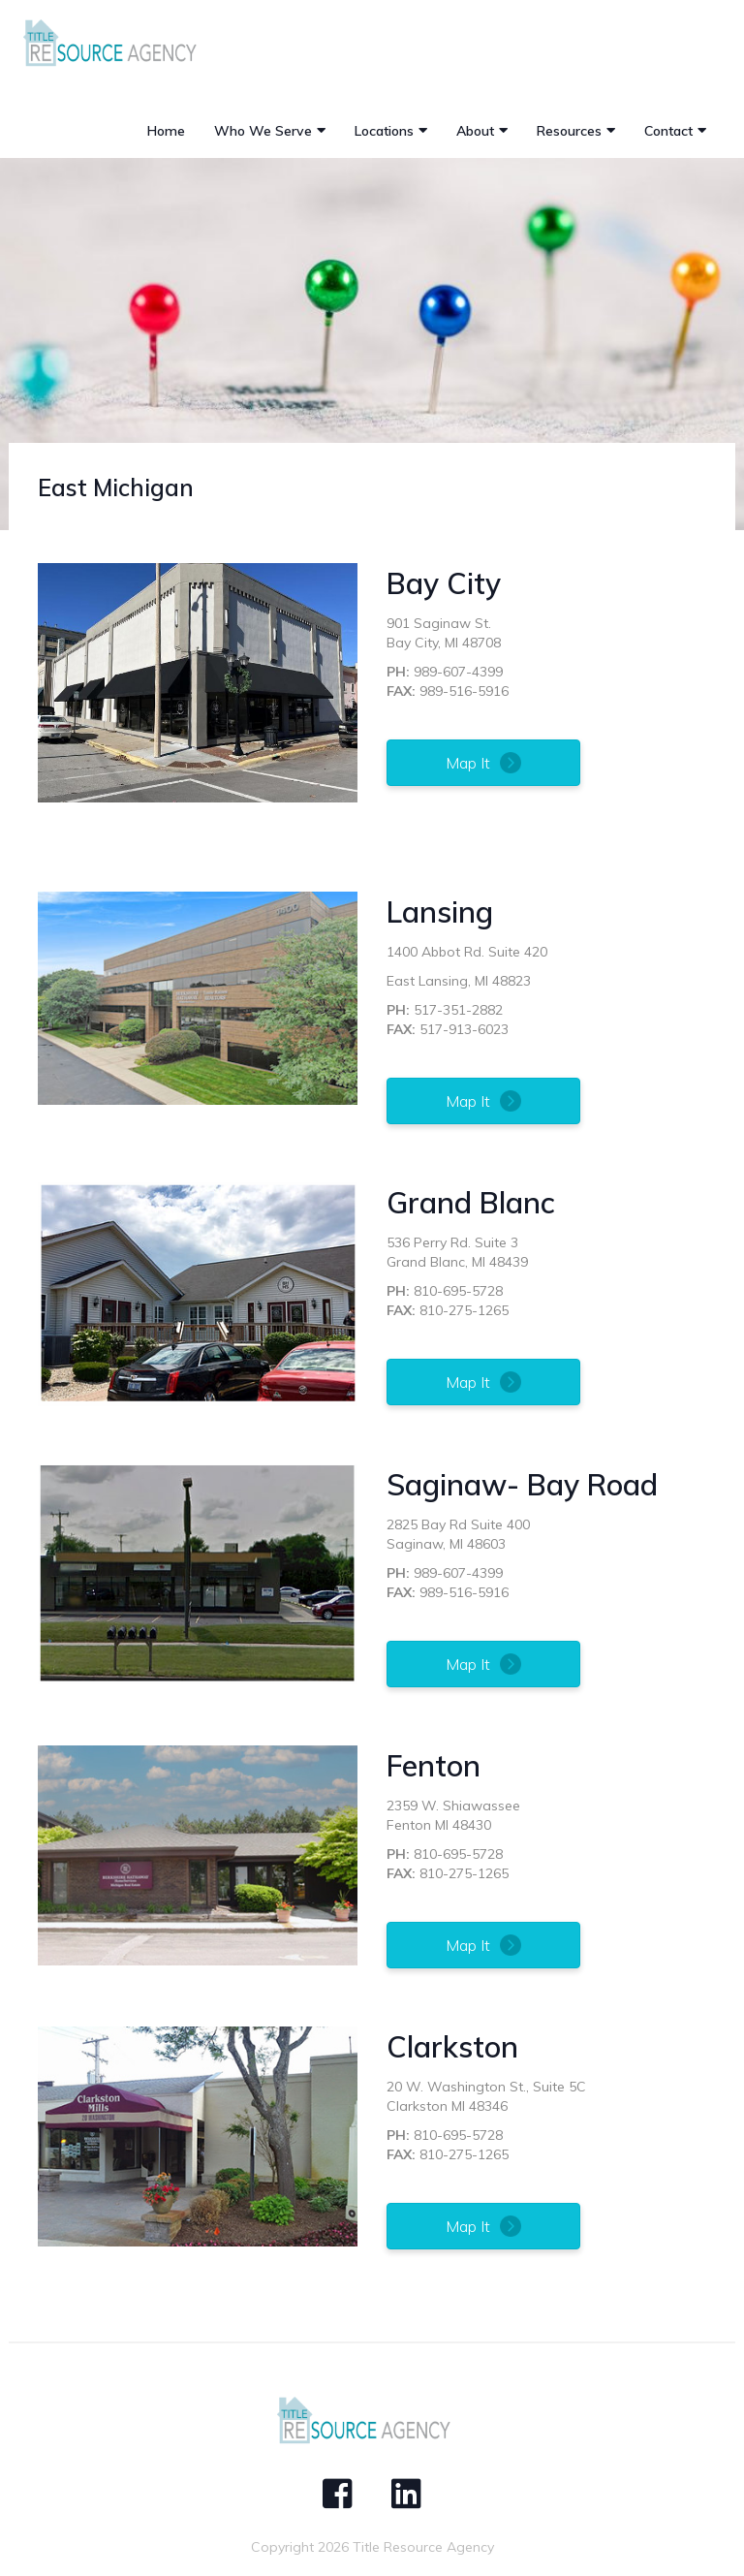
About (475, 131)
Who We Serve (263, 131)
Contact (668, 131)
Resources (569, 131)
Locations (384, 131)
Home (166, 131)
